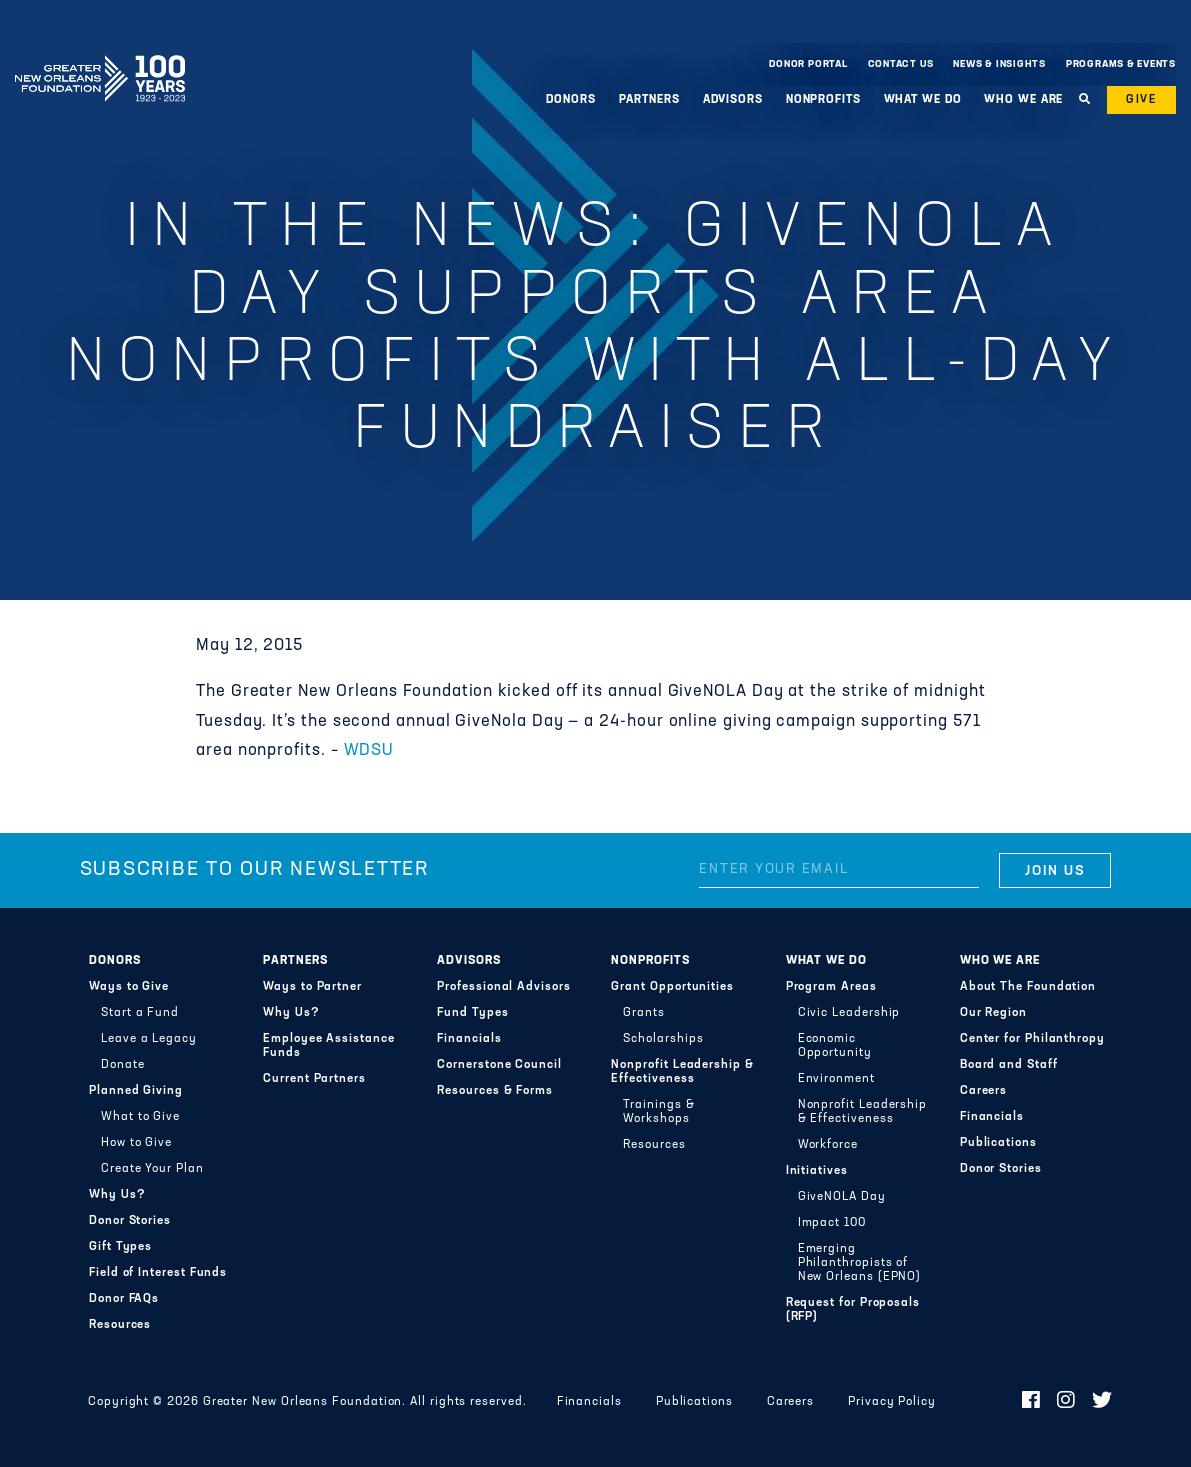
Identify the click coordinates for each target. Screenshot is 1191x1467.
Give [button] (1141, 100)
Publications (998, 1143)
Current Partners (314, 1079)
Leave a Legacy (149, 1039)
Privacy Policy (892, 1402)
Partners (649, 100)
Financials (469, 1039)
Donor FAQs (124, 1299)
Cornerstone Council (499, 1065)
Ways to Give (129, 987)
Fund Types (472, 1013)
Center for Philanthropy (1032, 1039)
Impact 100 (832, 1223)
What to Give (140, 1117)
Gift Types (120, 1247)
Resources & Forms (495, 1091)
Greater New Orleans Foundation (100, 59)
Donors (570, 100)
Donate (123, 1065)
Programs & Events (1121, 64)
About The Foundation (1028, 987)
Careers (983, 1091)
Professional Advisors (503, 987)
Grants (644, 1013)
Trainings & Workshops (658, 1112)
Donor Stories (130, 1221)
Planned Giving (136, 1091)
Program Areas (831, 987)
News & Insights (999, 64)
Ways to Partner (312, 987)
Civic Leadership (849, 1013)
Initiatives (817, 1171)
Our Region (993, 1013)
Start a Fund (140, 1013)
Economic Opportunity (835, 1046)
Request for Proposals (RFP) (853, 1310)
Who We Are (1023, 100)
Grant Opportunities (672, 987)
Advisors (733, 100)
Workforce (828, 1145)
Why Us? (117, 1195)
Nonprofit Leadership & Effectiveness (682, 1072)
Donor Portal (808, 64)
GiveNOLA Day (842, 1197)
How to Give (136, 1143)
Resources (120, 1325)
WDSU (369, 751)
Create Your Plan (152, 1169)
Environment (836, 1079)
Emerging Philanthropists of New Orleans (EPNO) (860, 1263)
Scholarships (663, 1039)
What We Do (923, 100)
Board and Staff (1009, 1065)
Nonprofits (823, 100)
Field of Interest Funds (158, 1273)
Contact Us (901, 64)
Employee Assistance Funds (329, 1046)
